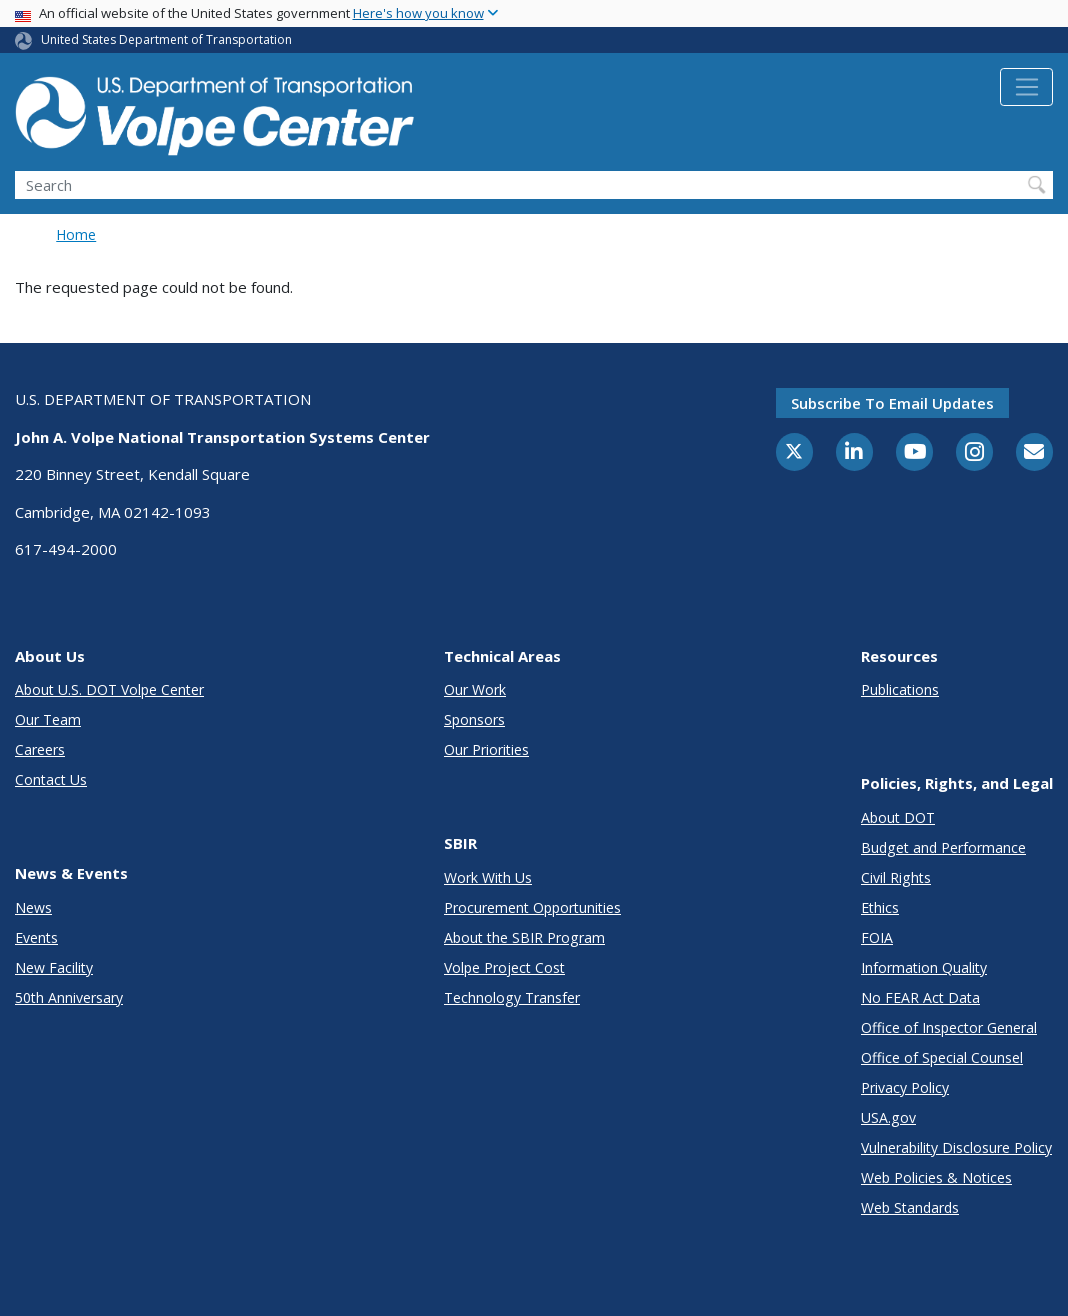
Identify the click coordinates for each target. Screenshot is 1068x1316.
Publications (900, 689)
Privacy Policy (905, 1087)
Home (76, 234)
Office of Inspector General (949, 1027)
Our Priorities (486, 749)
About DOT (898, 817)
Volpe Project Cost (504, 967)
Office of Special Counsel (942, 1057)
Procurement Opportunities (532, 907)
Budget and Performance (943, 847)
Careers (40, 749)
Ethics (880, 907)
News (33, 907)
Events (36, 937)
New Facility (54, 967)
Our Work (475, 689)
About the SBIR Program (524, 937)
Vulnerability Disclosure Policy (956, 1147)
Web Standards (910, 1207)
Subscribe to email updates (892, 403)
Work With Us (488, 877)
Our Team (48, 719)
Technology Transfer (512, 997)
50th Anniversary (69, 997)
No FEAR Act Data (920, 997)
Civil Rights (896, 877)
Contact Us (51, 779)
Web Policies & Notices (936, 1177)
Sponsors (474, 719)
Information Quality (924, 967)
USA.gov (888, 1117)
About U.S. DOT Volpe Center (109, 689)
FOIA (877, 937)
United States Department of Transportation (166, 39)
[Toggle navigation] (1026, 87)
